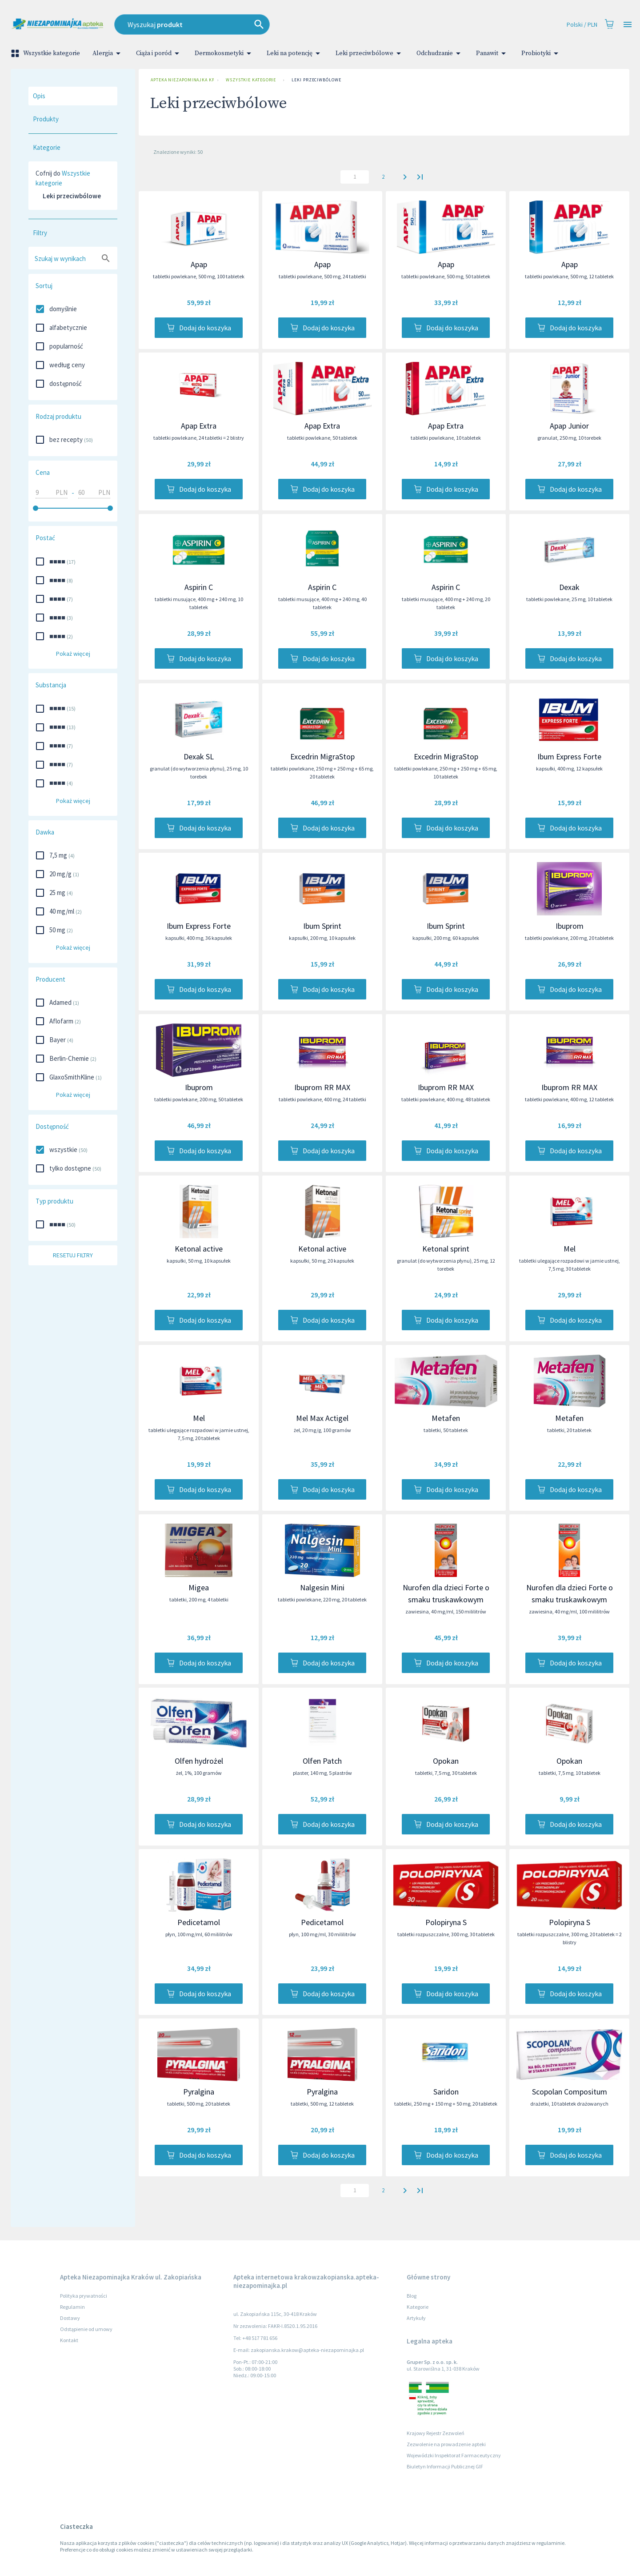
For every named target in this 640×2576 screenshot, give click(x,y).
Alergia (108, 53)
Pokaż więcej (73, 654)
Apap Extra (198, 426)
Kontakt (69, 2340)
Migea (198, 1587)
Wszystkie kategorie (46, 53)
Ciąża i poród (159, 53)
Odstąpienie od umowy (86, 2329)
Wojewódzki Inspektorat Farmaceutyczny (454, 2455)
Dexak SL (199, 756)
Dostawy (70, 2318)
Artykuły (416, 2318)
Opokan (446, 1761)
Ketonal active (199, 1249)
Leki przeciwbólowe (369, 53)
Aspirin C (198, 587)
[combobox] (257, 24)
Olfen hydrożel (199, 1761)
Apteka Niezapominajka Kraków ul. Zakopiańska (180, 80)
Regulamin (72, 2306)
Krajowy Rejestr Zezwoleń (435, 2433)
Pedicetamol (198, 1922)
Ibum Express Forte (569, 756)
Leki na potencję (294, 53)
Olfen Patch (322, 1761)
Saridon (446, 2091)
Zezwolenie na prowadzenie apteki (446, 2444)
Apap (199, 264)
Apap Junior (569, 426)
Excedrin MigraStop (322, 756)
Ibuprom (570, 926)
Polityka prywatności (83, 2295)
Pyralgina (198, 2091)
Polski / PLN (582, 25)
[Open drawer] (627, 25)
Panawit (492, 53)
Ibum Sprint (322, 926)
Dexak (569, 587)
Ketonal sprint (445, 1249)
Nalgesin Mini (322, 1587)
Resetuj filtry (72, 1255)
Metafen (446, 1418)
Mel (570, 1249)
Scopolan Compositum (569, 2091)
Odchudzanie (440, 53)
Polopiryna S (446, 1922)
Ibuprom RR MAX (322, 1087)
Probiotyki (541, 53)
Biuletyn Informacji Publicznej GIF (445, 2466)
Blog (411, 2295)
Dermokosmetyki (224, 53)
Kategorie (417, 2306)
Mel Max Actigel (322, 1418)
